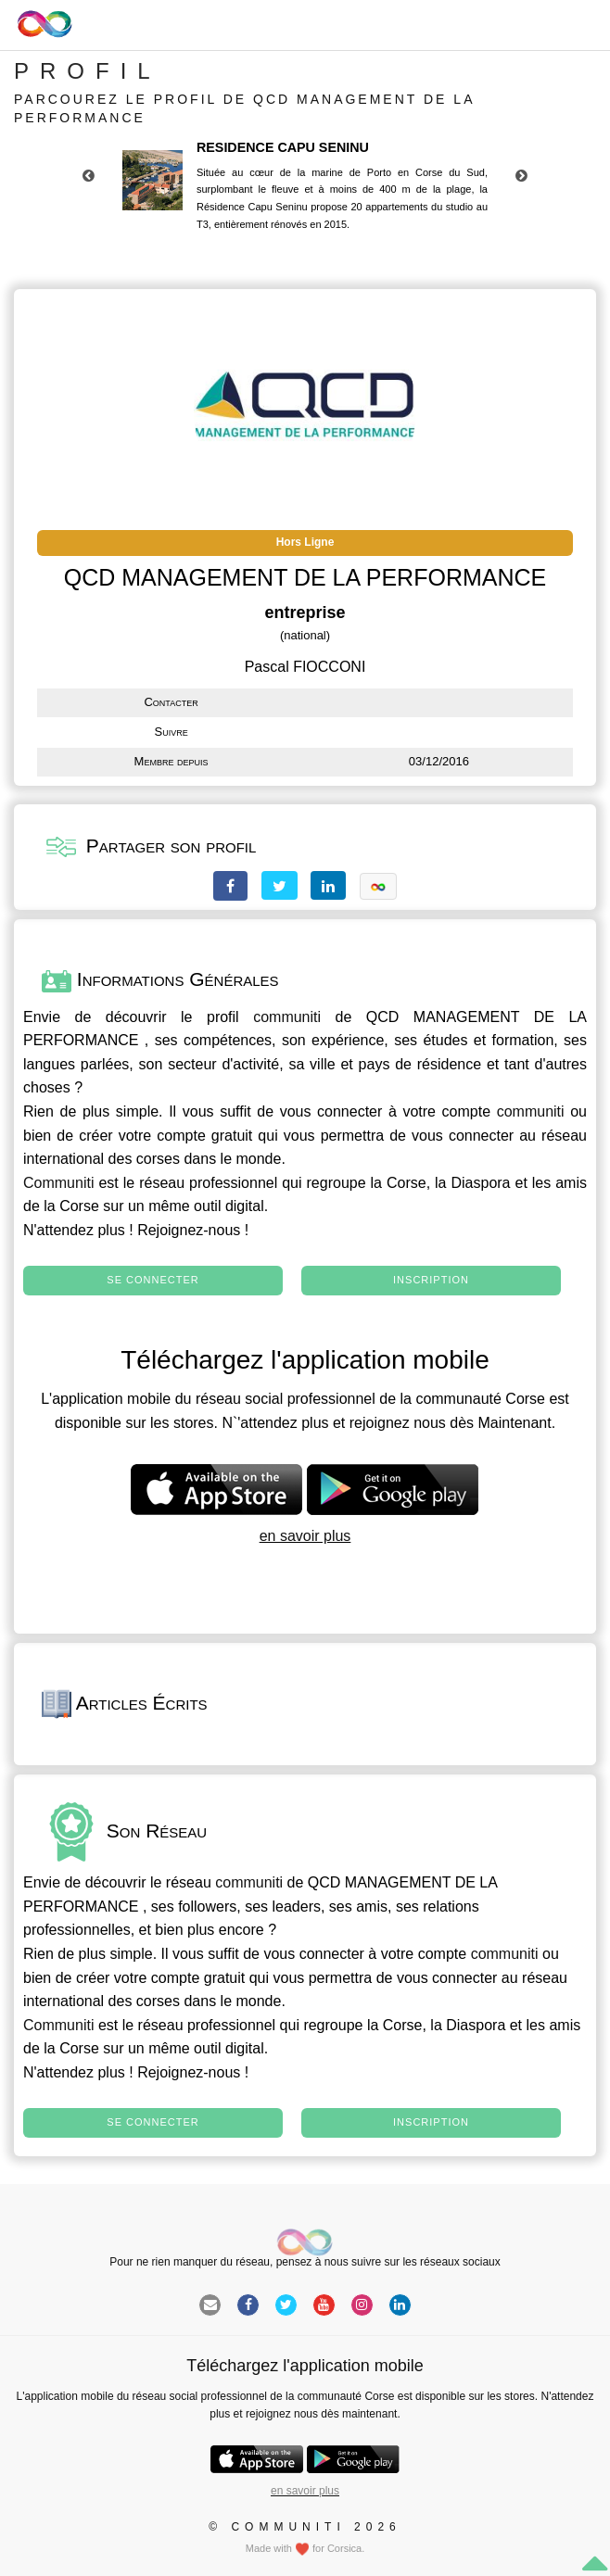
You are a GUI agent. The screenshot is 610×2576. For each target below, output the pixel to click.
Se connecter (152, 1279)
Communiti (58, 1183)
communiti (287, 1017)
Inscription (431, 1279)
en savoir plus (305, 1536)
